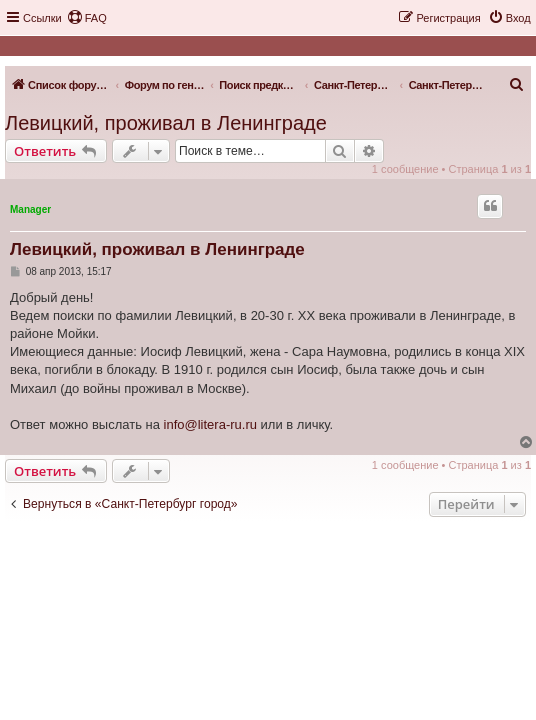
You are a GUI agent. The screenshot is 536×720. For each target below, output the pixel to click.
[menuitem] (87, 18)
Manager (30, 209)
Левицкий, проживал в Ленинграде (166, 123)
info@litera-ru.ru (210, 424)
